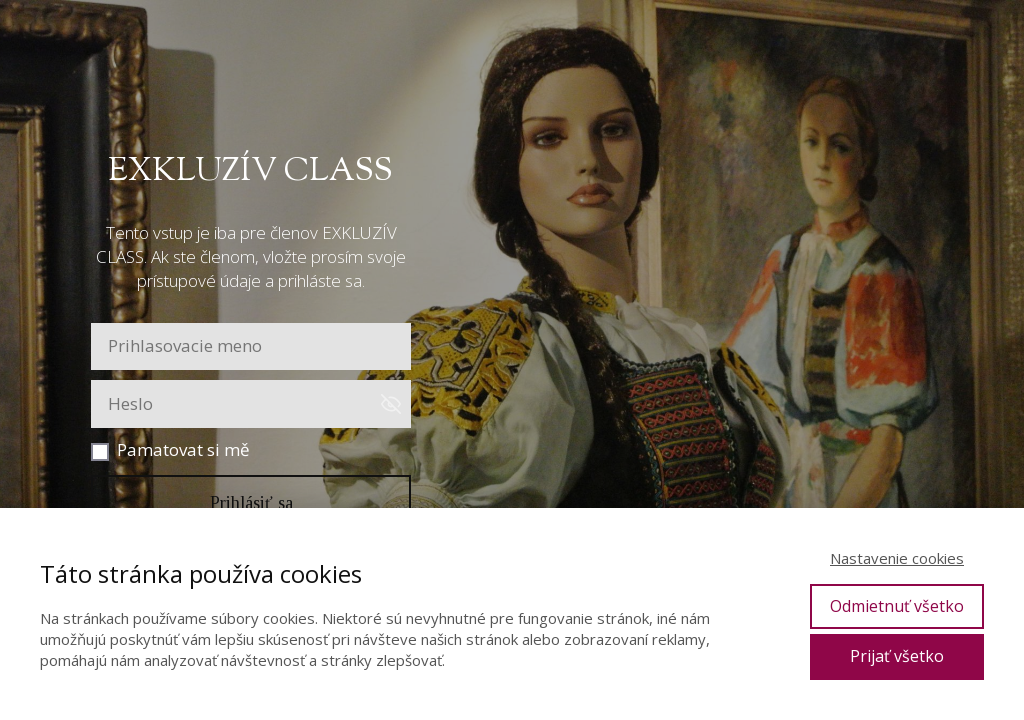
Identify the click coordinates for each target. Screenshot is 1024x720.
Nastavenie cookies (897, 558)
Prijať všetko (897, 656)
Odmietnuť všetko (897, 606)
